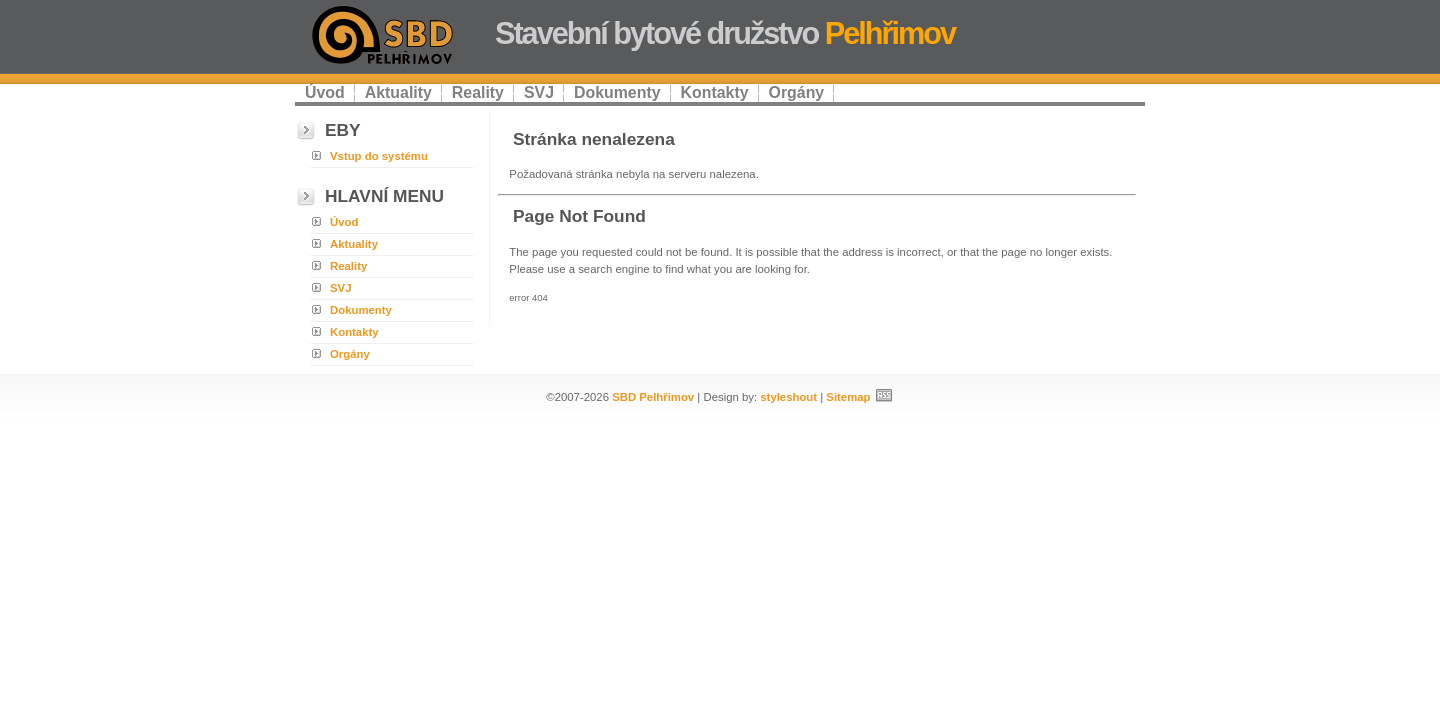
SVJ (539, 92)
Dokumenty (617, 92)
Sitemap (848, 397)
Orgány (797, 92)
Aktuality (398, 92)
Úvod (325, 92)
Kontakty (715, 92)
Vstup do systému (379, 156)
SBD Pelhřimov (653, 397)
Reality (478, 92)
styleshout (788, 397)
